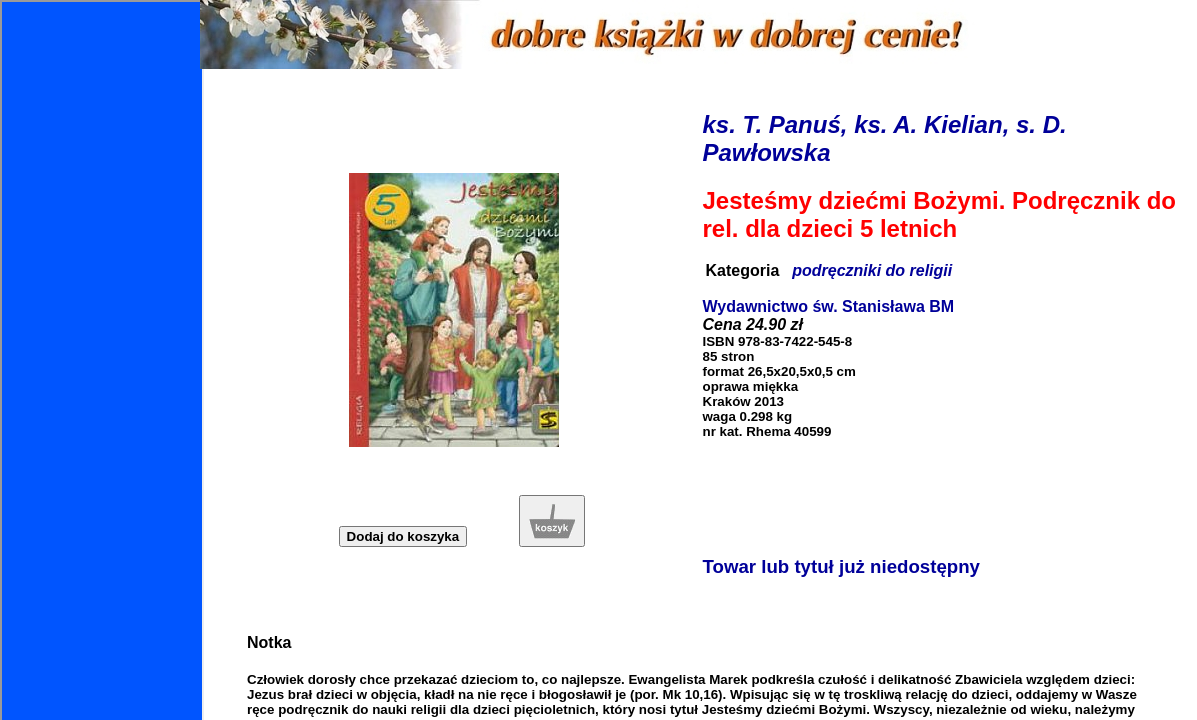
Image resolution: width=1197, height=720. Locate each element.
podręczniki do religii (872, 270)
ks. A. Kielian (928, 124)
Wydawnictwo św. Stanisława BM (829, 306)
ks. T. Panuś (772, 124)
